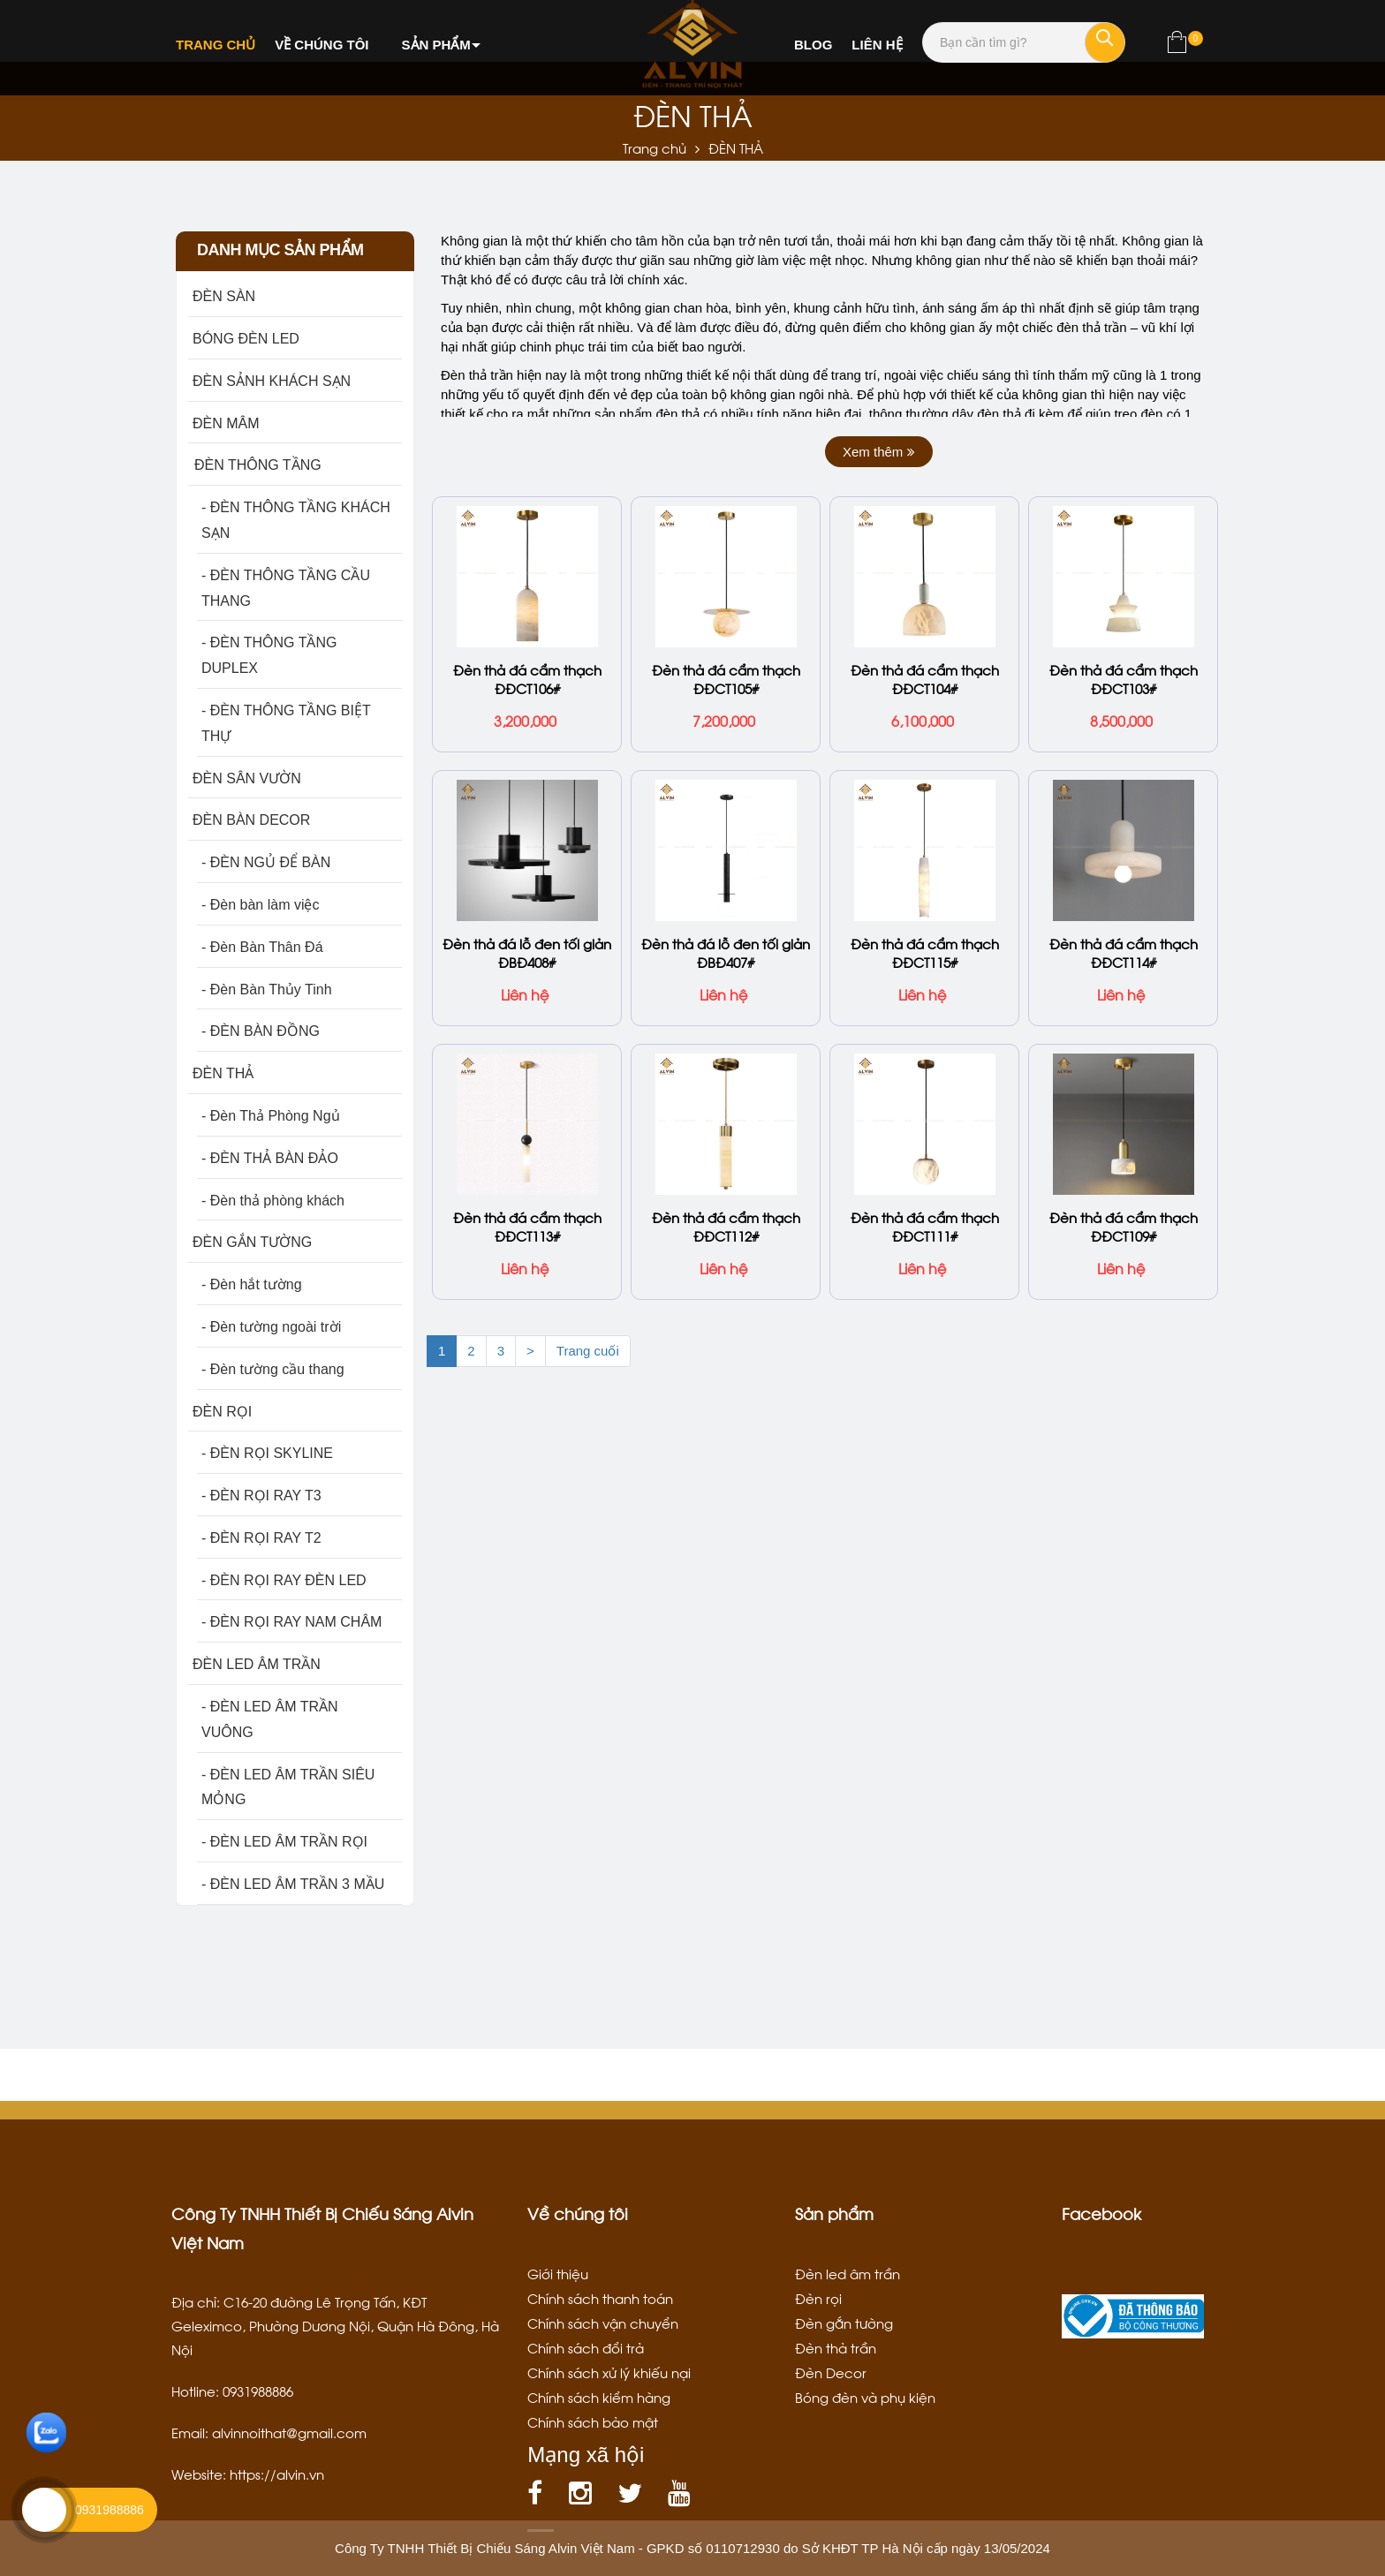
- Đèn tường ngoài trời (271, 1326)
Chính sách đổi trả (585, 2347)
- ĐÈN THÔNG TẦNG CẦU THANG (285, 588)
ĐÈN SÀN (224, 296)
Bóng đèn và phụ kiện (865, 2396)
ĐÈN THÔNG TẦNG (257, 464)
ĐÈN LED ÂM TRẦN (257, 1664)
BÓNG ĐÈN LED (246, 338)
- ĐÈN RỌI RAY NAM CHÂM (291, 1621)
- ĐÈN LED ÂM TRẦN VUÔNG (269, 1719)
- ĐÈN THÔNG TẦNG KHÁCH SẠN (295, 520)
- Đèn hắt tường (251, 1284)
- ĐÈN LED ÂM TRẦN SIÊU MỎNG (288, 1787)
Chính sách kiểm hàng (598, 2396)
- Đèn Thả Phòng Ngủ (270, 1115)
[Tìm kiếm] (1105, 42)
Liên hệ (876, 44)
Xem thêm (879, 451)
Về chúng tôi (321, 44)
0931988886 (109, 2510)
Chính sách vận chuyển (602, 2322)
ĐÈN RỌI (222, 1411)
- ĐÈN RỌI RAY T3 (261, 1495)
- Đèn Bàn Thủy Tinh (266, 989)
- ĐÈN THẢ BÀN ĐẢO (269, 1158)
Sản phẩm (436, 44)
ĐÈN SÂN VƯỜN (247, 778)
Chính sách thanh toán (600, 2298)
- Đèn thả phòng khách (272, 1200)
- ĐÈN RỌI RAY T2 (261, 1537)
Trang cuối (587, 1348)
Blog (813, 44)
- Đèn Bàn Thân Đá (262, 947)
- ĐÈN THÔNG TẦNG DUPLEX (269, 655)
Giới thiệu (557, 2273)
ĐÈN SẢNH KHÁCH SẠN (272, 381)
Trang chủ (215, 44)
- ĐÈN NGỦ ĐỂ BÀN (265, 862)
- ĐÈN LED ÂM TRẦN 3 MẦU (292, 1884)
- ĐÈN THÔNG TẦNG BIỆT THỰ (286, 723)
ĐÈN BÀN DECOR (251, 819)
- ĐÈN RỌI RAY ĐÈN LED (284, 1580)
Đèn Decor (831, 2372)
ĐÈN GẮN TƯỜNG (252, 1242)
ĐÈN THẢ (223, 1073)
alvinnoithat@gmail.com (289, 2432)
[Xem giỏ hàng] (1177, 45)
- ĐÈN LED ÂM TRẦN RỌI (284, 1841)
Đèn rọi (818, 2298)
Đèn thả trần (835, 2347)
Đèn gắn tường (844, 2322)
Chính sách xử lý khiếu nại (609, 2372)
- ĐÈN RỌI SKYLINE (267, 1453)
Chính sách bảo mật (592, 2421)
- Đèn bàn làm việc (260, 904)
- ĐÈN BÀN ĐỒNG (260, 1031)
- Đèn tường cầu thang (272, 1369)
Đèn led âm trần (847, 2273)
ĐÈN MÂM (226, 423)
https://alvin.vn (277, 2473)
